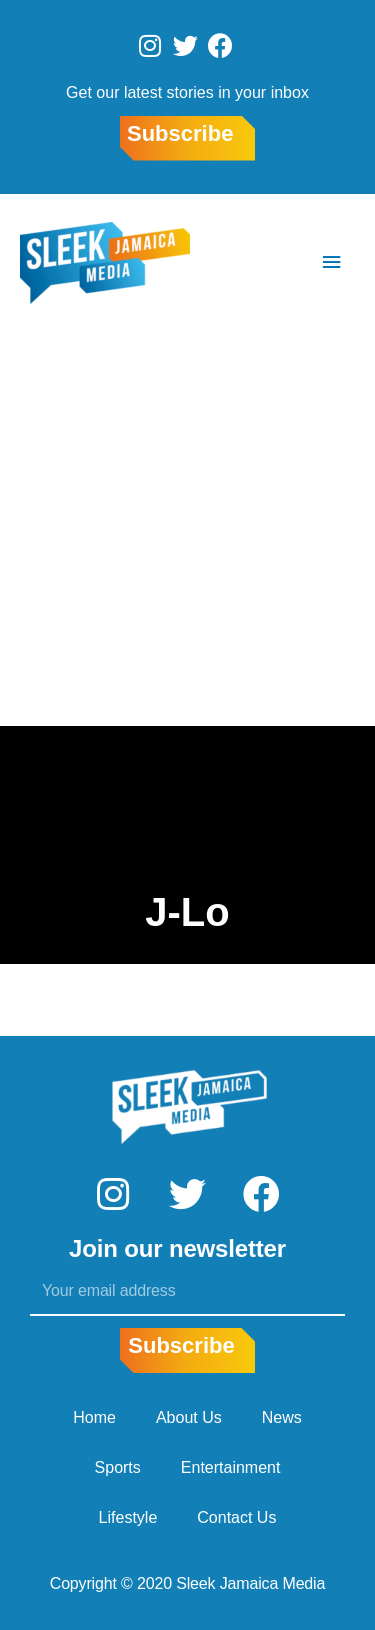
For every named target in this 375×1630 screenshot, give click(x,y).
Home (94, 1417)
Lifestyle (128, 1517)
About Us (189, 1417)
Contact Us (236, 1517)
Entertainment (231, 1467)
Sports (118, 1467)
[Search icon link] (272, 263)
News (282, 1417)
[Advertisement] (187, 528)
